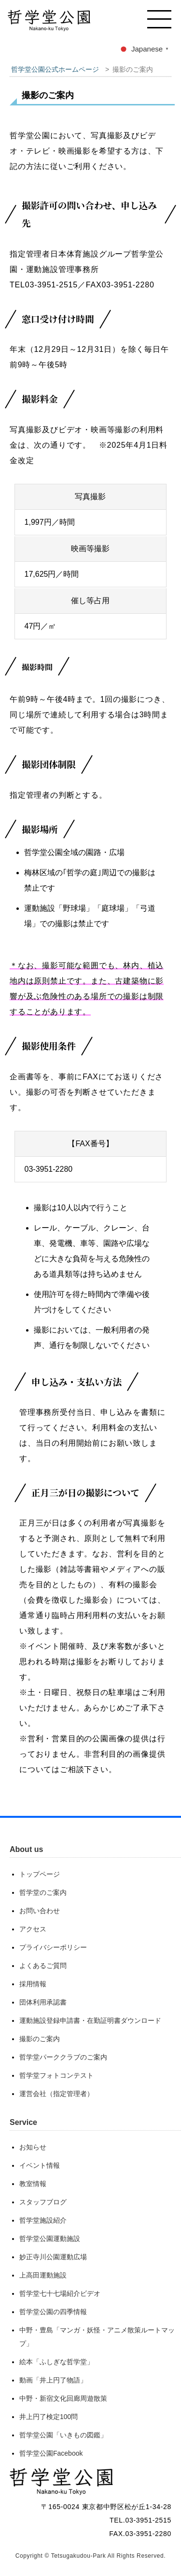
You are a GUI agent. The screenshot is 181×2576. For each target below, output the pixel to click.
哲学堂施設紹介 (43, 2220)
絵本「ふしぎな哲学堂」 (56, 2362)
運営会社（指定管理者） (56, 2093)
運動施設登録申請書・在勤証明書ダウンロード (90, 2020)
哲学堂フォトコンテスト (56, 2075)
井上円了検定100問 (48, 2417)
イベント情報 (39, 2165)
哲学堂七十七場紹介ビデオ (59, 2293)
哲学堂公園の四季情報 (53, 2312)
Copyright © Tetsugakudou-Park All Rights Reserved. (90, 2555)
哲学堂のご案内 (43, 1892)
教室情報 (32, 2184)
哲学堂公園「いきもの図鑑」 (63, 2435)
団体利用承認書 (43, 2002)
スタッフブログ (43, 2202)
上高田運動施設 (43, 2275)
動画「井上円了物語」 (53, 2380)
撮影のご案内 (39, 2039)
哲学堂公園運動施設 (49, 2238)
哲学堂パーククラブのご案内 (63, 2057)
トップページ (39, 1874)
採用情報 (32, 1984)
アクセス (32, 1929)
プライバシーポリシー (53, 1947)
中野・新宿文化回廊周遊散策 (63, 2398)
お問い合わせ (39, 1911)
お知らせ (32, 2147)
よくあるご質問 (43, 1965)
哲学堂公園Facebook (51, 2453)
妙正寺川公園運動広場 (53, 2257)
